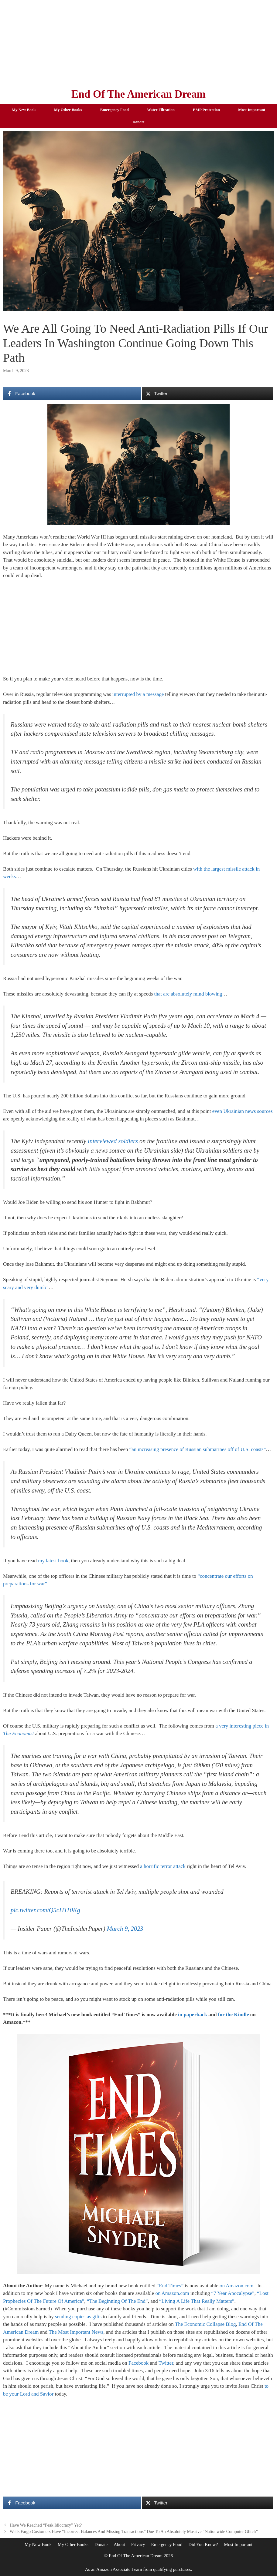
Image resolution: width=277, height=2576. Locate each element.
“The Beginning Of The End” (117, 2301)
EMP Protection (206, 109)
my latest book (53, 1560)
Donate (138, 121)
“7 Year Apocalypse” (233, 2293)
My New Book (24, 109)
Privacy (138, 2544)
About (119, 2544)
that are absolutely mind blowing (188, 994)
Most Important (251, 109)
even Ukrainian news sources (242, 1111)
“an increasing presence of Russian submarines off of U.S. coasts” (197, 1449)
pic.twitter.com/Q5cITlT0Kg (45, 1910)
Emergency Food (114, 109)
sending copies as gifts (78, 2316)
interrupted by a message (138, 694)
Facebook (138, 2363)
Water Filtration (161, 109)
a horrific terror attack (163, 1866)
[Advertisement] (138, 42)
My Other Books (68, 109)
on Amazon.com (236, 2286)
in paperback (192, 2014)
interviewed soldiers (113, 1141)
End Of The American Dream (138, 94)
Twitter (166, 2363)
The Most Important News (76, 2332)
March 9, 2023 (125, 1928)
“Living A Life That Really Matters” (196, 2301)
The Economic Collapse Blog (205, 2324)
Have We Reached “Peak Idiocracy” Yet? (46, 2525)
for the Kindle (233, 2014)
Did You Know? (203, 2544)
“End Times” (170, 2286)
